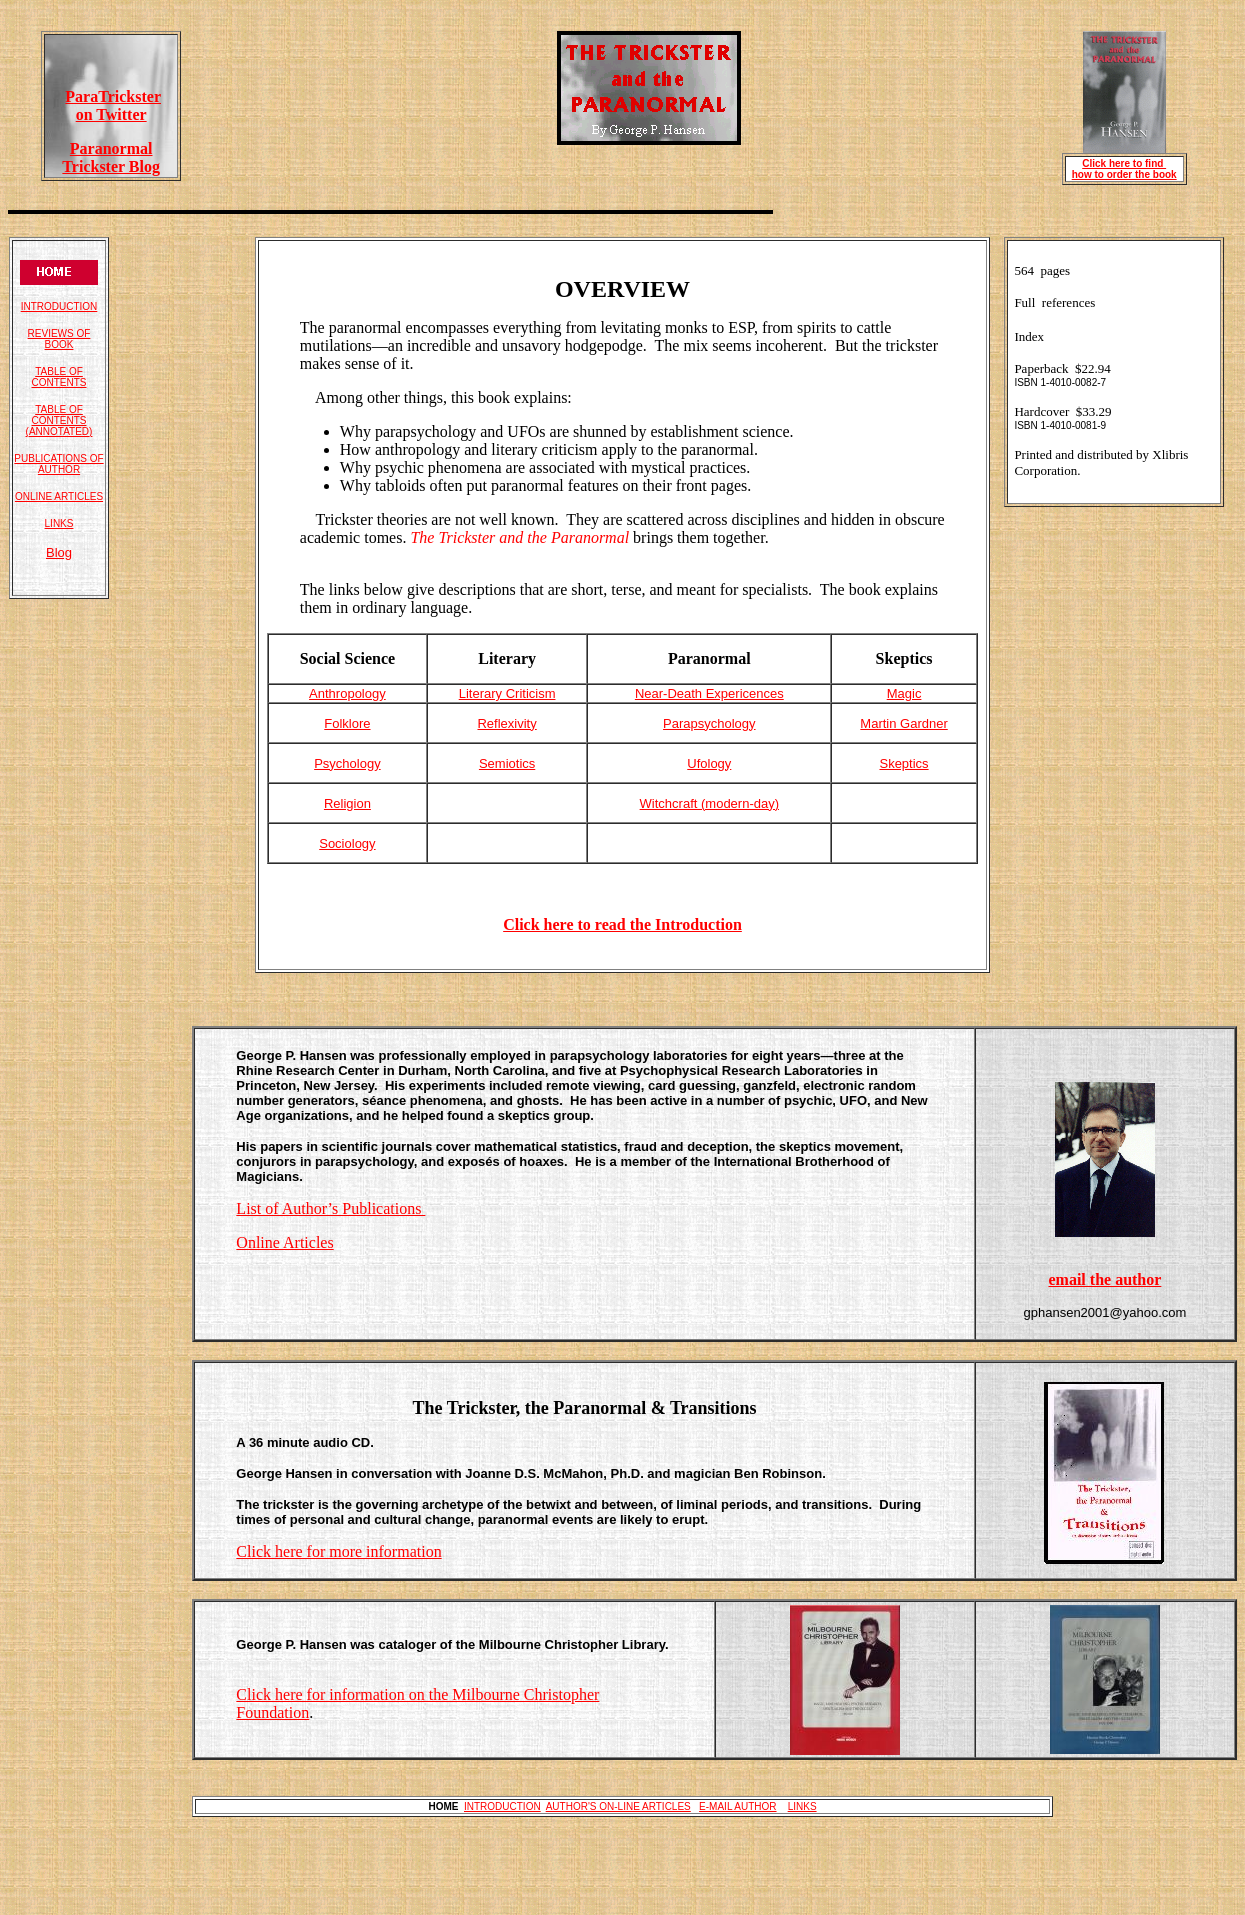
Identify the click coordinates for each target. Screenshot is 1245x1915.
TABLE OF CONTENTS (59, 377)
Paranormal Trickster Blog (111, 157)
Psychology (347, 763)
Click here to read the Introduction (622, 924)
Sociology (347, 843)
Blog (59, 552)
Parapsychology (709, 723)
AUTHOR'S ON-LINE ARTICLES (618, 1806)
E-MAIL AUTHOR (737, 1806)
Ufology (709, 763)
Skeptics (903, 763)
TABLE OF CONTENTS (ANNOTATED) (59, 420)
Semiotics (507, 763)
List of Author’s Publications (330, 1208)
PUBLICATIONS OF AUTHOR (58, 464)
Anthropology (347, 693)
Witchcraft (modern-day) (709, 803)
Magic (904, 693)
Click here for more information (338, 1551)
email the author (1104, 1279)
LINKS (59, 523)
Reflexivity (506, 723)
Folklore (347, 723)
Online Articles (284, 1242)
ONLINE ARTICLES (59, 496)
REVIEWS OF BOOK (59, 339)
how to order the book (1124, 174)
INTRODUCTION (59, 306)
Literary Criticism (507, 693)
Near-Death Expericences (709, 693)
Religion (347, 803)
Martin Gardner (903, 723)
